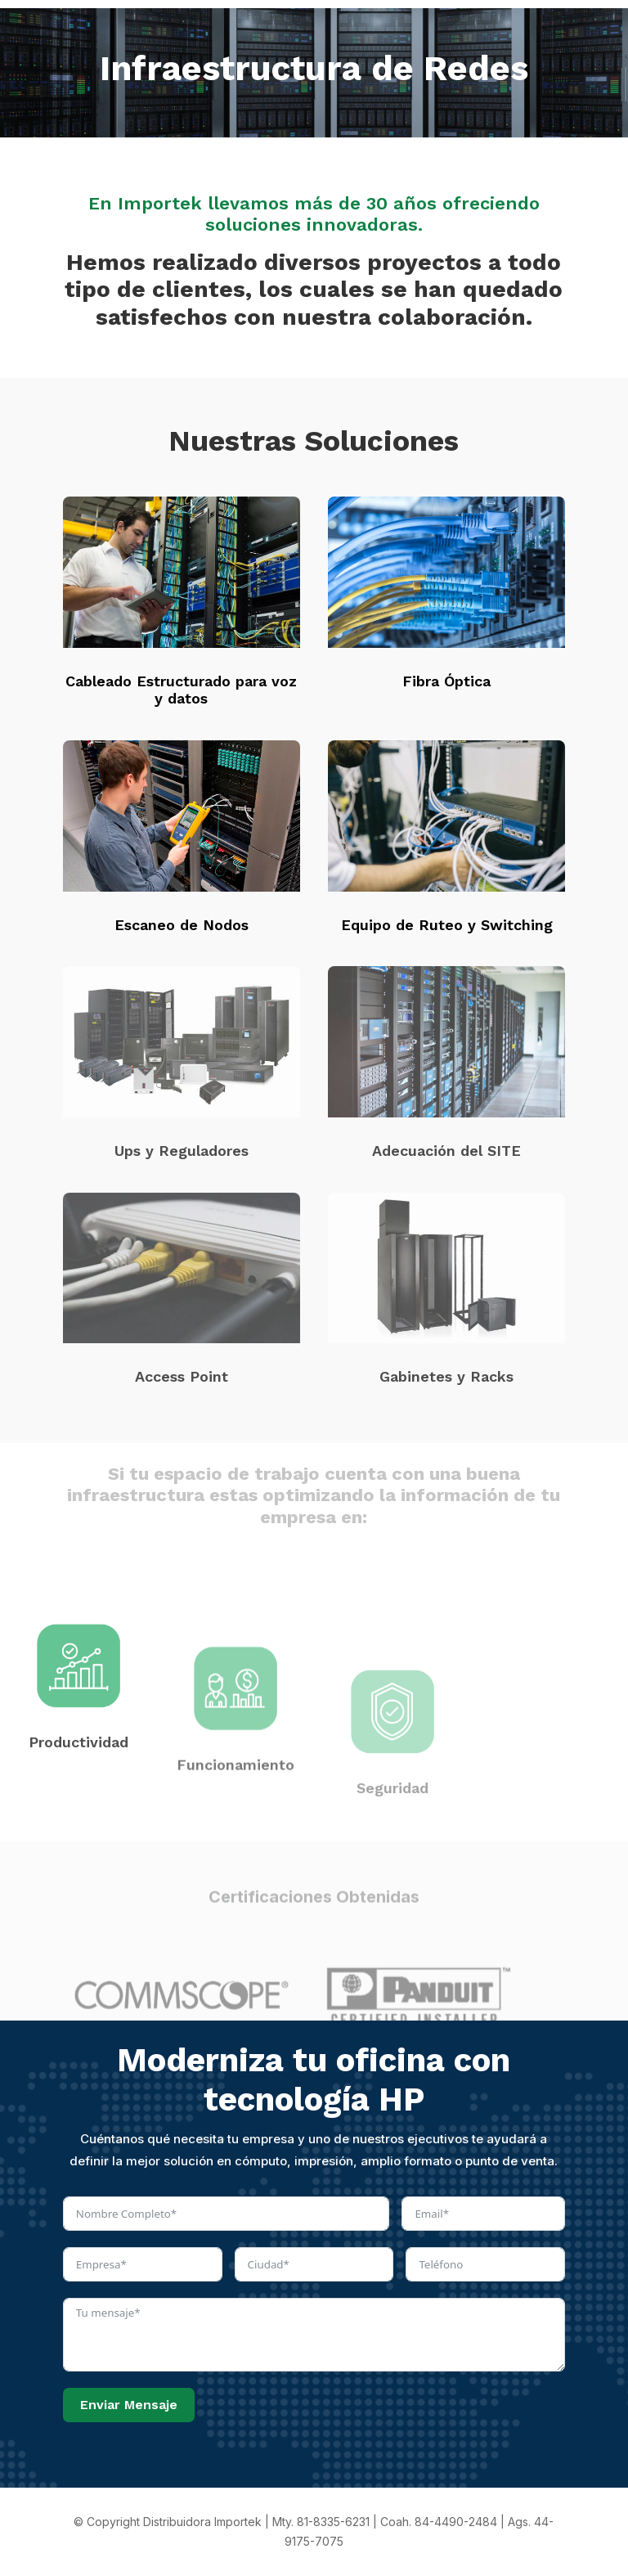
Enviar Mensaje (128, 2404)
